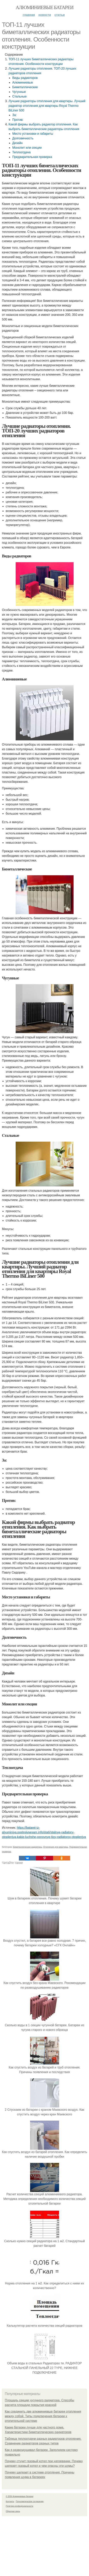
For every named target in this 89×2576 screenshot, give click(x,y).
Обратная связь (13, 2511)
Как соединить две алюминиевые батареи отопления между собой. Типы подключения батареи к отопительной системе (43, 2416)
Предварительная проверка (32, 157)
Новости (44, 14)
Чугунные (19, 91)
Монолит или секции (27, 147)
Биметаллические (25, 87)
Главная (29, 14)
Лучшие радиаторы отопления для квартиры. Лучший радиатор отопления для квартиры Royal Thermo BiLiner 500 (46, 105)
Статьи (59, 14)
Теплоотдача (21, 152)
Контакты (10, 2501)
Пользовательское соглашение (30, 2501)
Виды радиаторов (25, 77)
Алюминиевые (22, 82)
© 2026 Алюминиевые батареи (19, 2496)
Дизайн (17, 143)
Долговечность (22, 138)
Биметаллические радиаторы (27, 1847)
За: (14, 115)
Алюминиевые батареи (44, 7)
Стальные (19, 96)
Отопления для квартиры (55, 1847)
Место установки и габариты (32, 133)
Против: (17, 119)
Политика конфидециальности (19, 2506)
